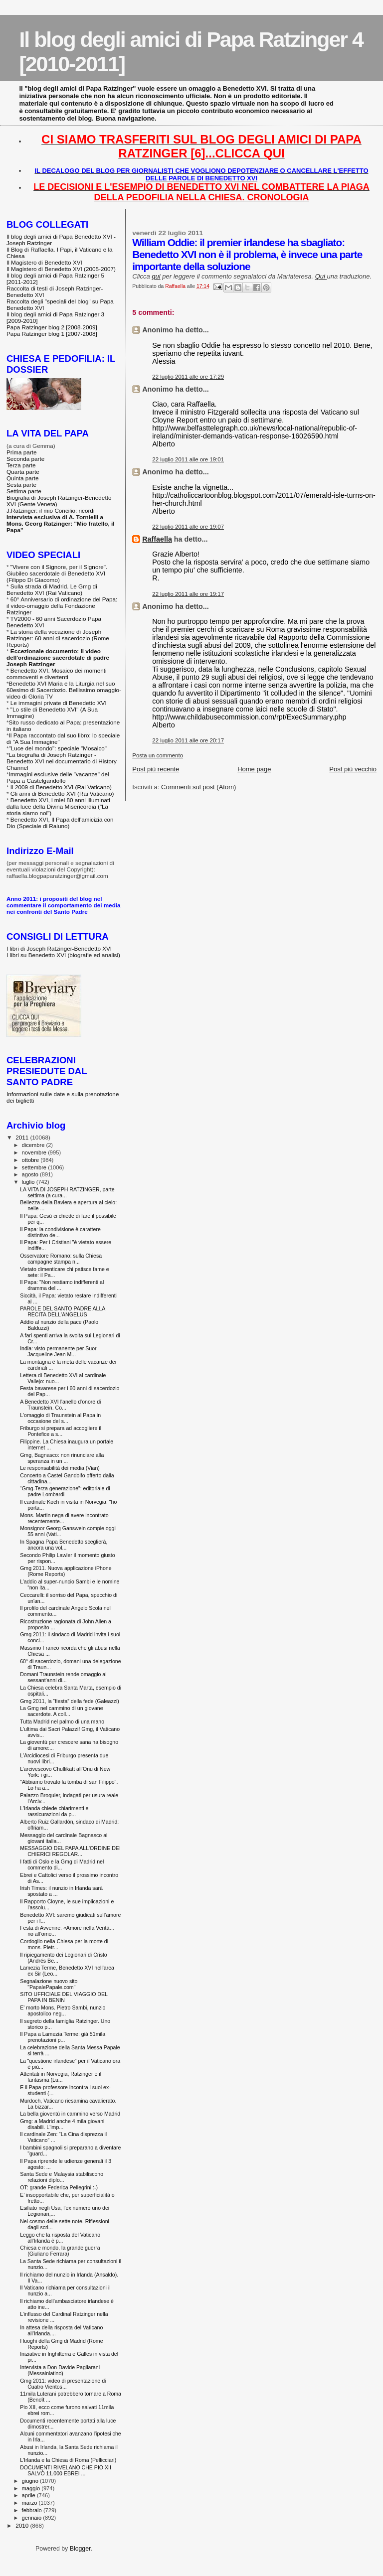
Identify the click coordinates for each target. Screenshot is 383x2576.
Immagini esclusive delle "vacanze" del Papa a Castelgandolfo (57, 777)
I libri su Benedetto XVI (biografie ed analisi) (63, 955)
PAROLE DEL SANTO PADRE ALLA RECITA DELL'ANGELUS (62, 1311)
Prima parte (21, 452)
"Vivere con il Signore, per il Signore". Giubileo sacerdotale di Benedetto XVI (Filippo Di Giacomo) (56, 573)
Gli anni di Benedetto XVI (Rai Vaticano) (62, 793)
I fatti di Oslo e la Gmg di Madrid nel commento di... (62, 1864)
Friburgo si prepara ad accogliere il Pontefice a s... (60, 1431)
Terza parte (21, 465)
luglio (29, 1182)
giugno (31, 2481)
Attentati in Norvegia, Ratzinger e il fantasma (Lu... (60, 2077)
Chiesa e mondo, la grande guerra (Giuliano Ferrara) (60, 2251)
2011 (22, 1137)
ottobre (31, 1160)
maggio (32, 2488)
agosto (31, 1174)
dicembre (34, 1145)
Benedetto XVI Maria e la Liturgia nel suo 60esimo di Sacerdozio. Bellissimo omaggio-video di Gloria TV (63, 690)
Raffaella (157, 539)
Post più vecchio (353, 769)
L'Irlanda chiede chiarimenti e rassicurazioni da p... (54, 1811)
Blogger (80, 2548)
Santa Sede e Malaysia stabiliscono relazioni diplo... (61, 2177)
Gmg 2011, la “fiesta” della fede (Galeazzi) (69, 1701)
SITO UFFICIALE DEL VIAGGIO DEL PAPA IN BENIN (63, 1997)
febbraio (32, 2510)
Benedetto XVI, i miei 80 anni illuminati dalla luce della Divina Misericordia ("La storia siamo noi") (58, 806)
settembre (35, 1167)
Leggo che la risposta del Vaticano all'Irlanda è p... (60, 2238)
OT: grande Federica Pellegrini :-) (59, 2187)
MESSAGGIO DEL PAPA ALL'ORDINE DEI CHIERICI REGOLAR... (70, 1851)
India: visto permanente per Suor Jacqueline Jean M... (58, 1351)
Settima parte (23, 491)
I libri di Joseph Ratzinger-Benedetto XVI (59, 948)
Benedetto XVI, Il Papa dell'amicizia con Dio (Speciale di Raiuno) (60, 822)
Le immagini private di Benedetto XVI (58, 703)
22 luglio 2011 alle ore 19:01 (188, 459)
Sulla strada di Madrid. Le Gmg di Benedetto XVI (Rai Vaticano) (51, 589)
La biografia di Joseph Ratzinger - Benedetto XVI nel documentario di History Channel (61, 761)
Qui (321, 276)
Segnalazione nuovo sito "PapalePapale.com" (48, 1984)
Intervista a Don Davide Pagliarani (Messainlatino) (60, 2370)
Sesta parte (21, 484)
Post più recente (155, 769)
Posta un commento (157, 755)
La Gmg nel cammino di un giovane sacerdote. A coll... (61, 1711)
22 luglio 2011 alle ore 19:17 (188, 594)
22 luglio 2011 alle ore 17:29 (188, 377)
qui (156, 276)
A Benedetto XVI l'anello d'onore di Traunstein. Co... (60, 1405)
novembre (35, 1152)
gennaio (32, 2518)
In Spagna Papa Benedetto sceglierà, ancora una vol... (63, 1545)
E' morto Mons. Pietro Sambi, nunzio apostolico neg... (62, 2010)
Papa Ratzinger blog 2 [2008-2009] (51, 327)
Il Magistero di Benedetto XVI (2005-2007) (61, 269)
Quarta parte (22, 471)
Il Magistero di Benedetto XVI (44, 262)
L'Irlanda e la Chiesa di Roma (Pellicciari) (68, 2460)
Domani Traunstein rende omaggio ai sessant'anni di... (63, 1677)
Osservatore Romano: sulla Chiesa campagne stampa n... (61, 1259)
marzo (30, 2503)
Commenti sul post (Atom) (198, 787)
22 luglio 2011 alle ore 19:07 (188, 527)
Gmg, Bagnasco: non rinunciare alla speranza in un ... (62, 1458)
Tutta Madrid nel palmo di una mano (62, 1721)
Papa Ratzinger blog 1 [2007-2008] (51, 333)
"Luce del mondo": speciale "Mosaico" (58, 748)
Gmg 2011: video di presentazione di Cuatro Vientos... (63, 2384)
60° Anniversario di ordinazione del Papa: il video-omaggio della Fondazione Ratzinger (61, 605)
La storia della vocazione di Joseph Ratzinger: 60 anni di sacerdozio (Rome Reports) (57, 638)
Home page (254, 769)
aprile (29, 2495)
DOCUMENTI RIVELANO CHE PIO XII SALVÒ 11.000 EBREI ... (65, 2470)
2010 (22, 2525)
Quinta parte (22, 478)
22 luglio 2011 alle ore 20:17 (188, 740)
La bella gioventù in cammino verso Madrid (70, 2114)
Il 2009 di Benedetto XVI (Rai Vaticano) (61, 787)
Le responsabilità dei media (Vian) (60, 1468)
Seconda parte (25, 458)
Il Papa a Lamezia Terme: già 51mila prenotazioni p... (62, 2037)
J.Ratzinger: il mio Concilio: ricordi (50, 510)
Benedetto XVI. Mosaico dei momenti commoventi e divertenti (56, 673)
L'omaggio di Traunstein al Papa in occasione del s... (60, 1418)
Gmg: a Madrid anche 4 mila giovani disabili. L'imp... (62, 2124)
